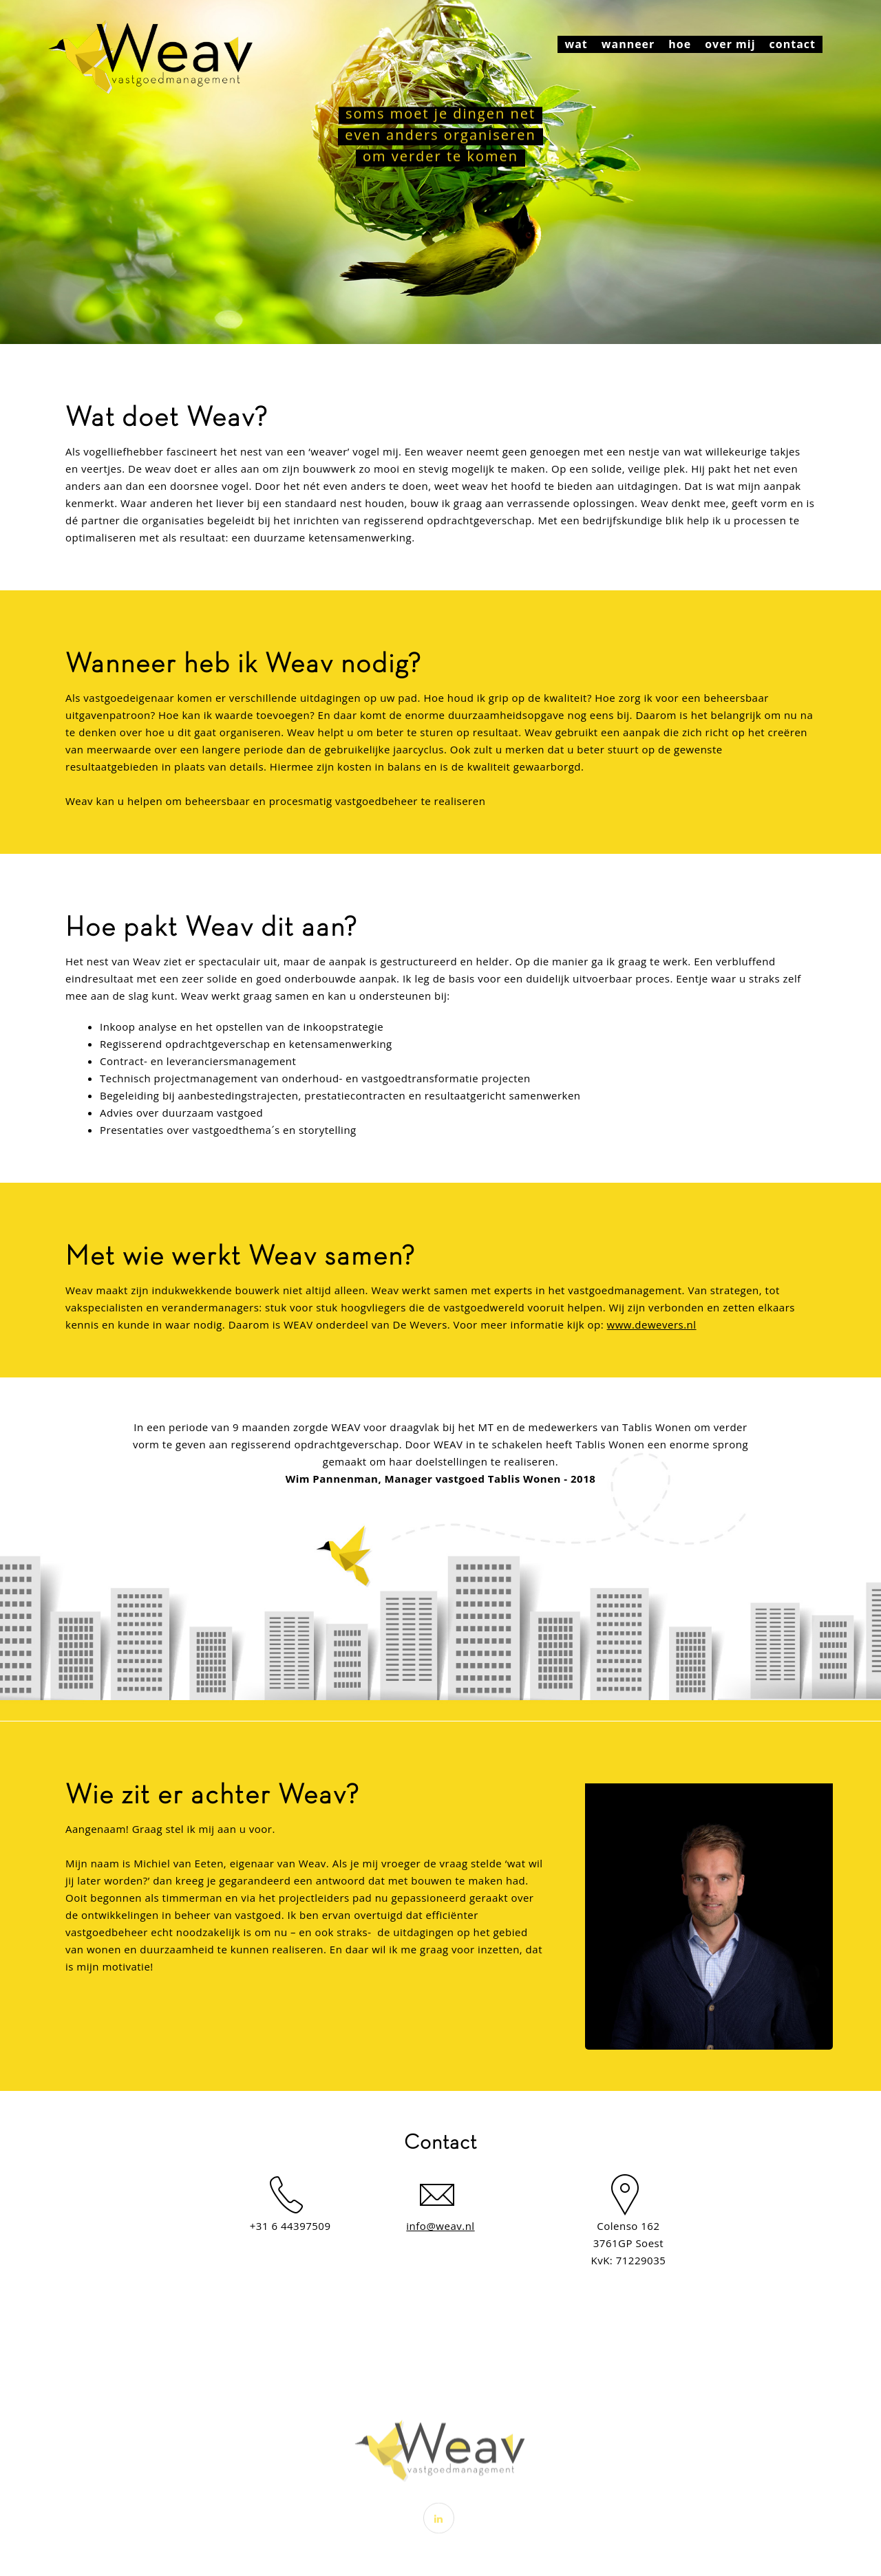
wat (575, 44)
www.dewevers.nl (652, 1324)
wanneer (628, 44)
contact (792, 44)
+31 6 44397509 (290, 2226)
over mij (730, 44)
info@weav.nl (440, 2226)
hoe (679, 44)
